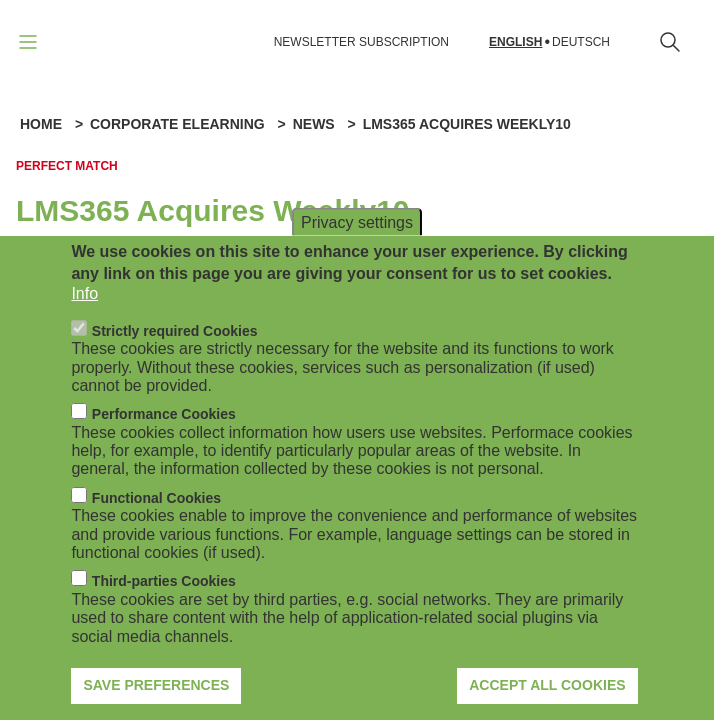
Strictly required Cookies (175, 354)
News (314, 124)
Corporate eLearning (177, 124)
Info (84, 317)
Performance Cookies (164, 438)
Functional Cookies (156, 522)
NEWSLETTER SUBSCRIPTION (361, 42)
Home (41, 124)
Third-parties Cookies (164, 605)
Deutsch (581, 42)
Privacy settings (357, 245)
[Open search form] (670, 42)
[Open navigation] (28, 42)
